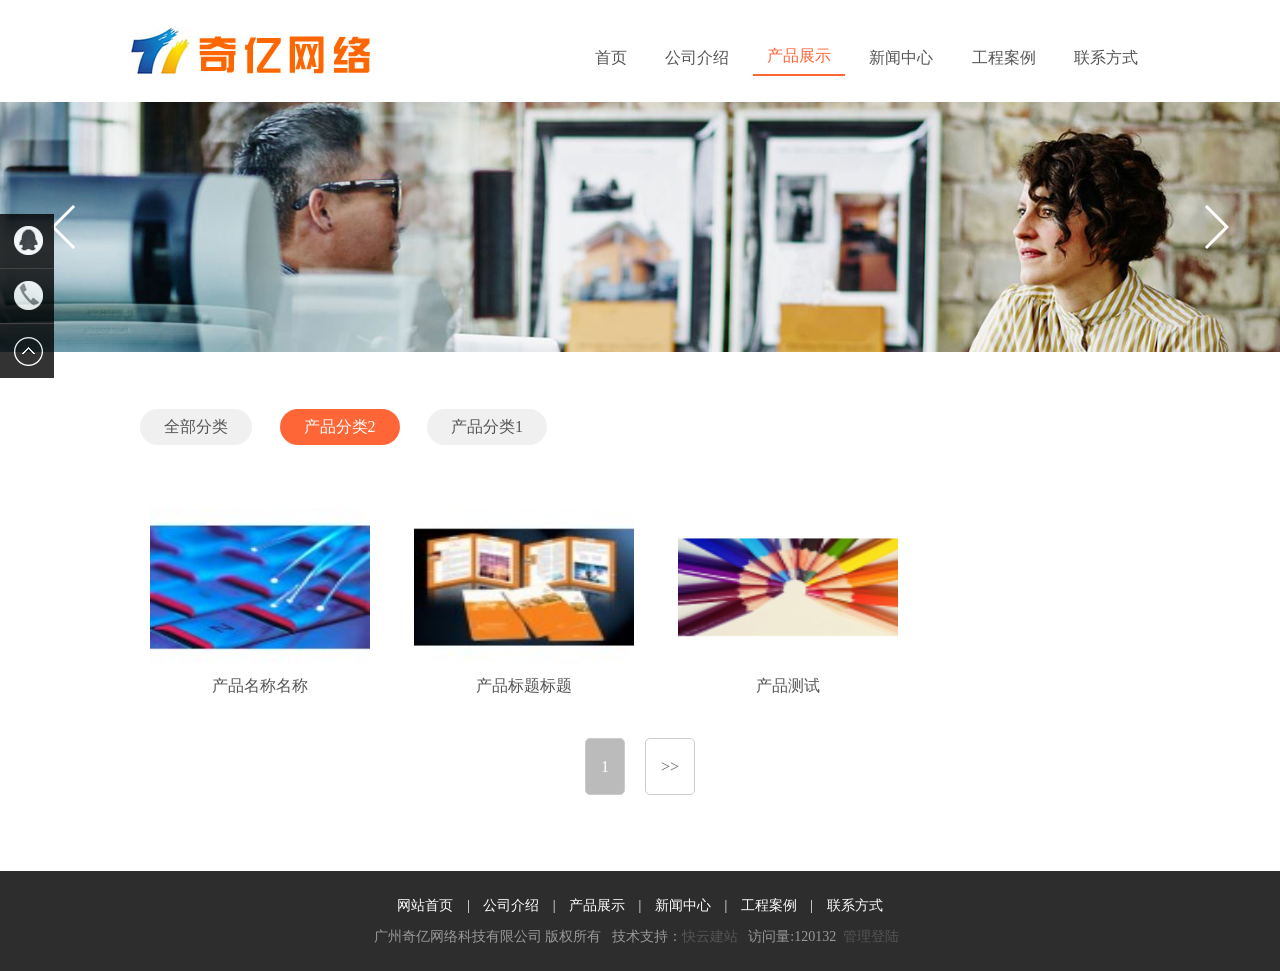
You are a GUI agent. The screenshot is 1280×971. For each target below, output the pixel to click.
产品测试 (788, 685)
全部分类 (196, 426)
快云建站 (710, 936)
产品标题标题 (524, 685)
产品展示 (799, 55)
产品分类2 (340, 426)
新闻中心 (901, 57)
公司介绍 (697, 57)
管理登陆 (871, 936)
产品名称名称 (260, 685)
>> (670, 766)
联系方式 (1106, 57)
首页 (611, 57)
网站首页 (425, 905)
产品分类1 (487, 426)
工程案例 (1004, 57)
